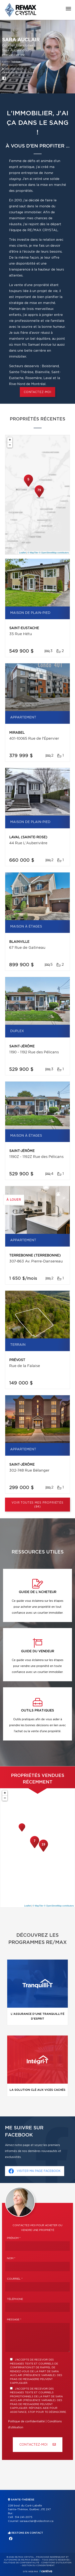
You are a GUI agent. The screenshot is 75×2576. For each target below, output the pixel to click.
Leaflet (22, 552)
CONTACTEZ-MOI (37, 392)
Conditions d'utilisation (56, 2563)
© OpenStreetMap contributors (54, 552)
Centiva (45, 2571)
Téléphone (15, 2299)
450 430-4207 (14, 69)
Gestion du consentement (38, 2565)
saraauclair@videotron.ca (18, 72)
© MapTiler (33, 552)
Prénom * (14, 2238)
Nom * (11, 2258)
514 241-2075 (12, 65)
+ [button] (10, 440)
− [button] (10, 445)
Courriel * (15, 2279)
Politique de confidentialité (26, 2421)
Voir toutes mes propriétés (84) (37, 1504)
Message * (14, 2319)
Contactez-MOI (37, 2444)
